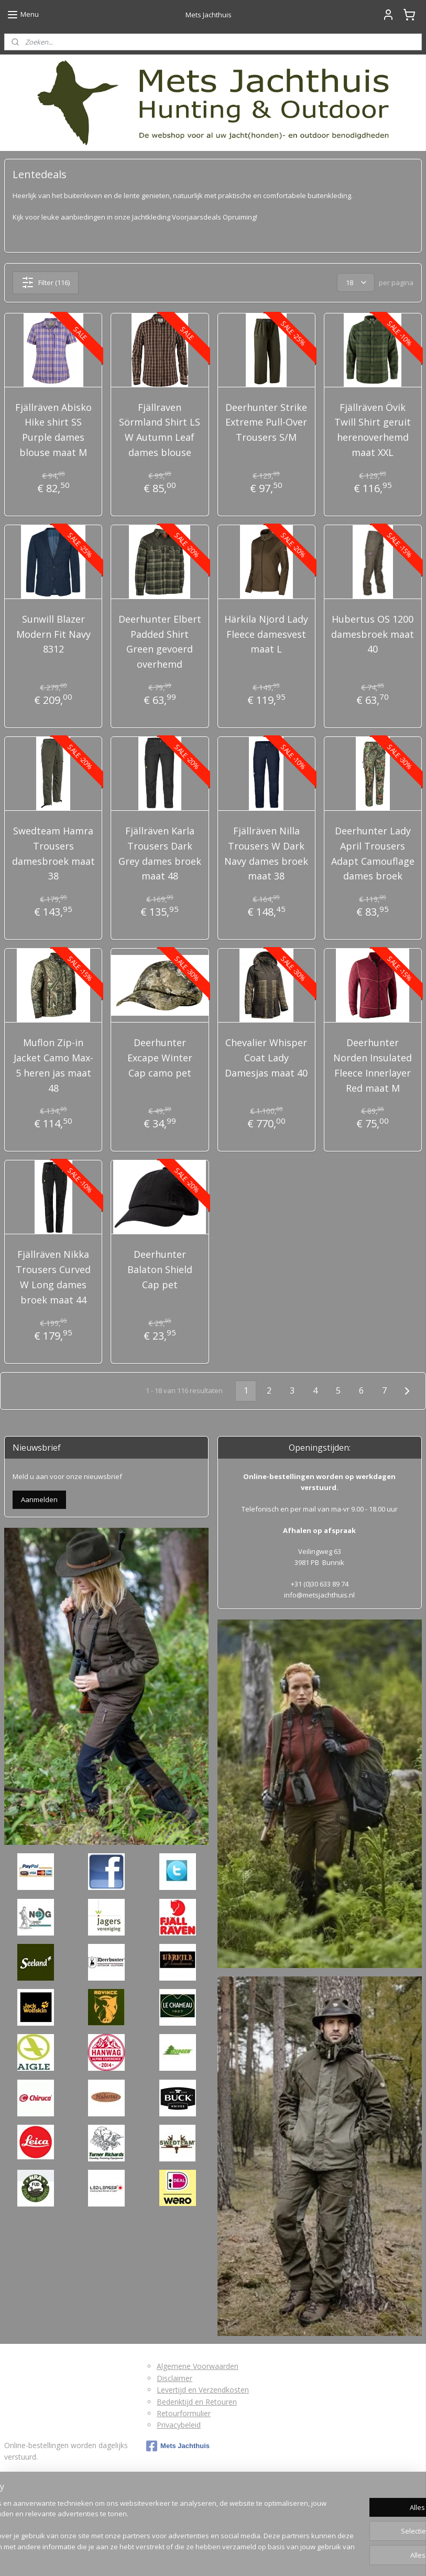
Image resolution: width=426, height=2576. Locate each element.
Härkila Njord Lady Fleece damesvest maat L (266, 634)
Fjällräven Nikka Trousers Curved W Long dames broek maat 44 (53, 1277)
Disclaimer (174, 2378)
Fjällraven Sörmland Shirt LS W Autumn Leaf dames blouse (159, 430)
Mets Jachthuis (178, 2446)
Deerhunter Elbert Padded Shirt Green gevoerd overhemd (159, 641)
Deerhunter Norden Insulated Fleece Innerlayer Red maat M (372, 1065)
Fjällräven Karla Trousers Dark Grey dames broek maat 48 (159, 853)
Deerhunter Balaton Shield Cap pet (159, 1269)
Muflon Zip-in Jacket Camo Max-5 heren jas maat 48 (53, 1065)
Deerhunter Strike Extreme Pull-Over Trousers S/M (266, 422)
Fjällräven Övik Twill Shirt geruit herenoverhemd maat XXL (372, 430)
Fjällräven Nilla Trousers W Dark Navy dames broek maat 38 (266, 853)
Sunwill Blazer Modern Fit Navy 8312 (53, 634)
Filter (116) (45, 282)
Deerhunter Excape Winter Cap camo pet (159, 1057)
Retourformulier (184, 2413)
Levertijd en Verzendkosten (203, 2390)
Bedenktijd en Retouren (197, 2402)
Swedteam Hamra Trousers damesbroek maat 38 (53, 853)
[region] (144, 2526)
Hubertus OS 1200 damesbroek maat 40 (372, 634)
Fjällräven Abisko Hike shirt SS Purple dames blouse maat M (53, 430)
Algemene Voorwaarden (197, 2366)
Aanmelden (39, 1499)
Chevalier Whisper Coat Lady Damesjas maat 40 (266, 1057)
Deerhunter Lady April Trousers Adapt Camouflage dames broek (372, 853)
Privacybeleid (179, 2425)
